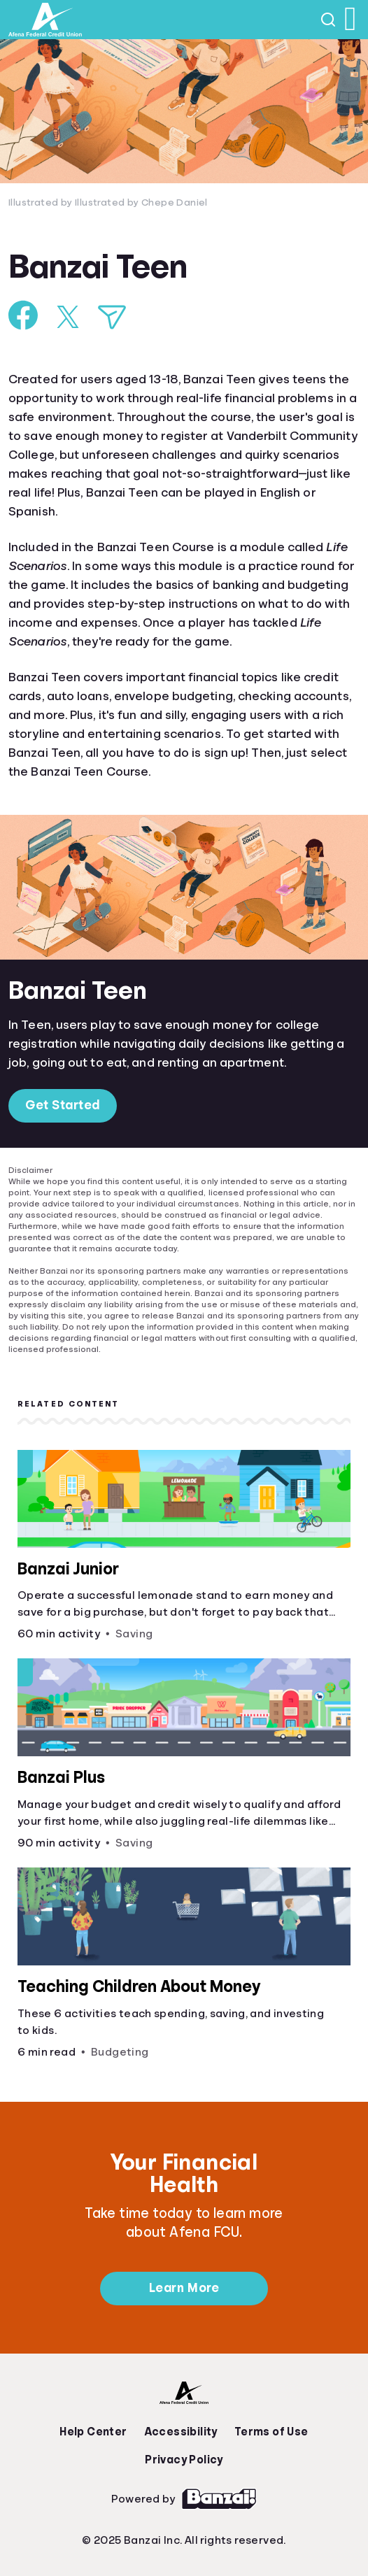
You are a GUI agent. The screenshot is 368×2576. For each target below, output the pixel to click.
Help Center (93, 2432)
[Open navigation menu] (350, 20)
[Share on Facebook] (23, 315)
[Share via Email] (112, 317)
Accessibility (181, 2432)
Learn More (184, 2288)
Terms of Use (271, 2432)
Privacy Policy (184, 2459)
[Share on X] (68, 316)
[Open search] (328, 19)
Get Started (62, 1105)
